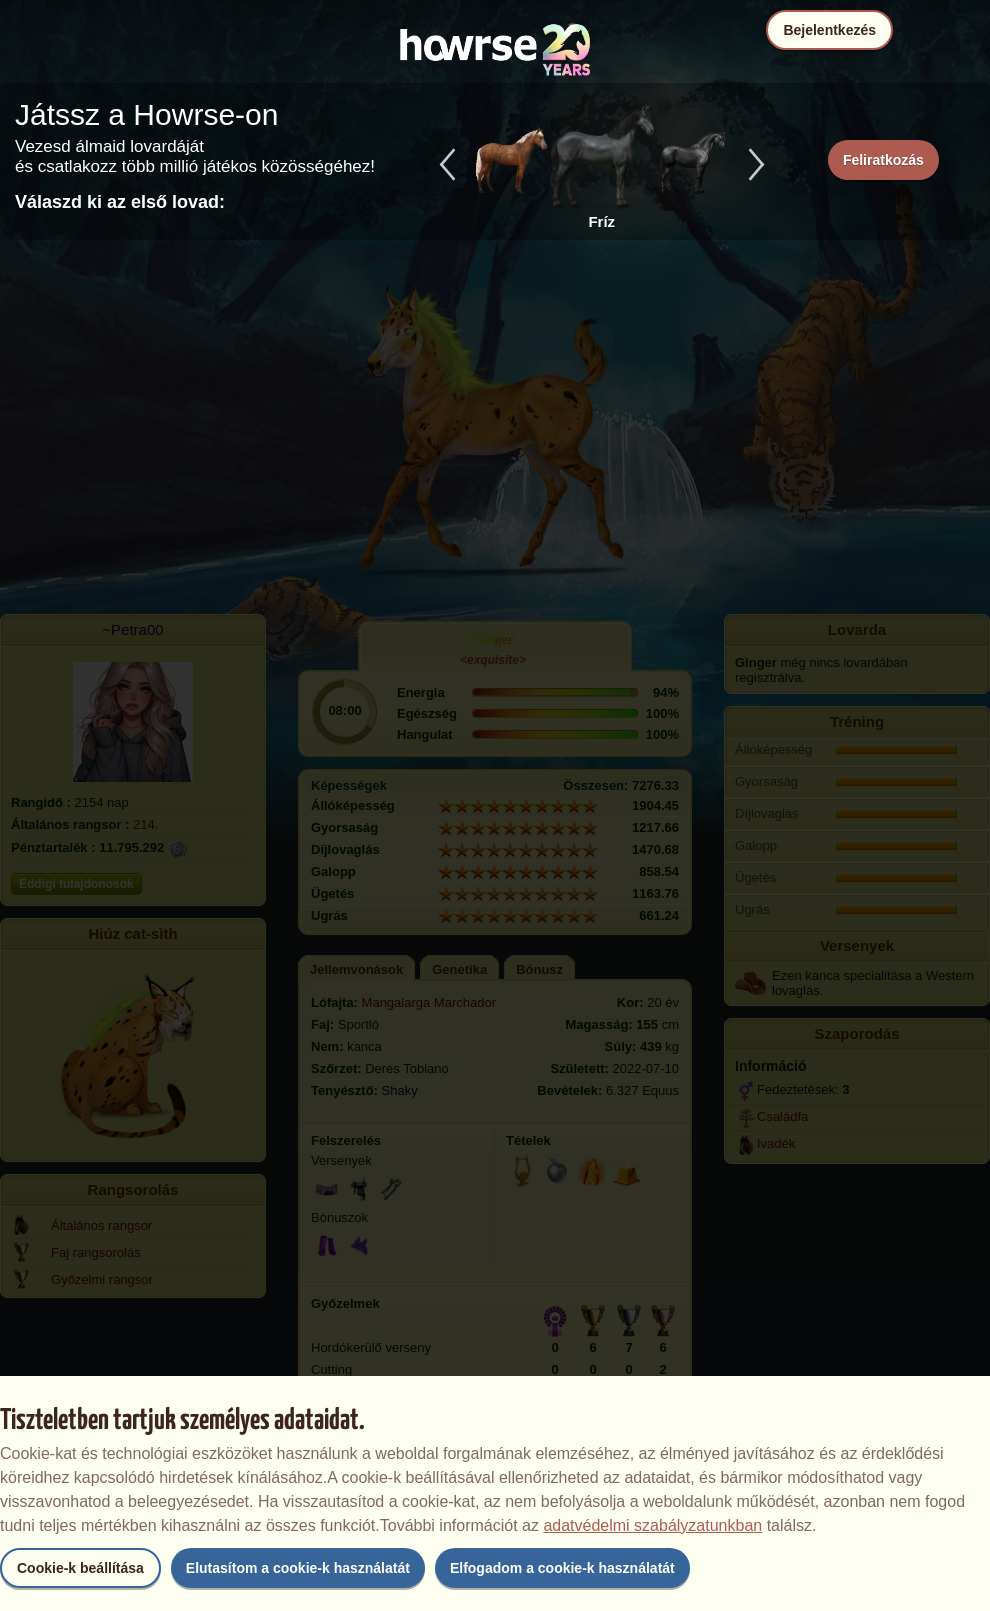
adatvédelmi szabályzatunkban (652, 1525)
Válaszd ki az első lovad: (120, 202)
